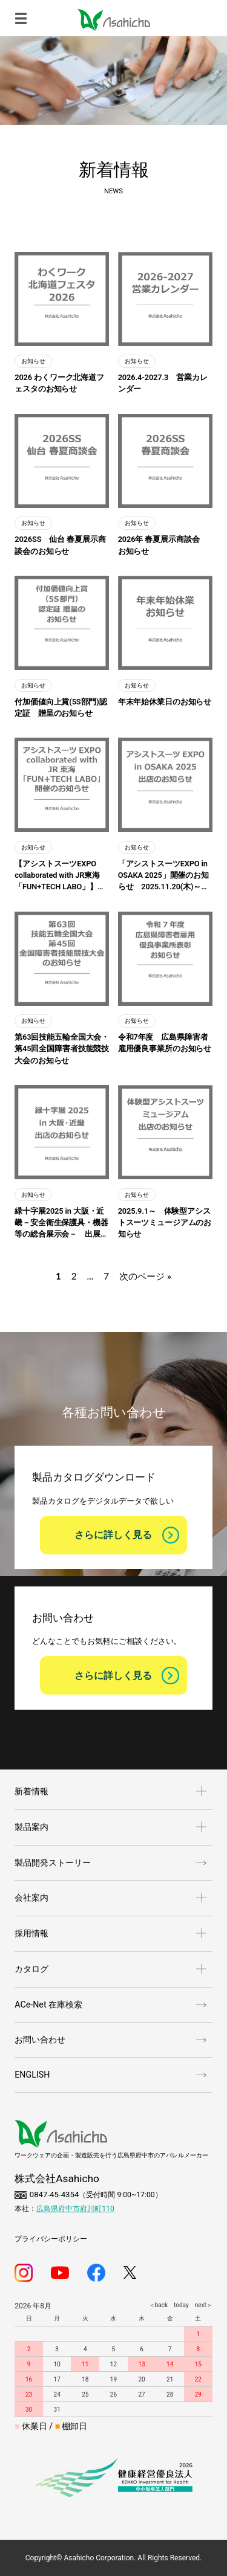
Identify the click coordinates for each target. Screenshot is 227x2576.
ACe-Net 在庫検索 (48, 2004)
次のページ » (145, 1276)
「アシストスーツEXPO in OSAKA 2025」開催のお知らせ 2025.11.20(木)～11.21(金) (163, 876)
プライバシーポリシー (51, 2239)
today (178, 2305)
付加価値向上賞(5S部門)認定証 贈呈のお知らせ (61, 707)
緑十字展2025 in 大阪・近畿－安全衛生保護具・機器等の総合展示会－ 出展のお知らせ (61, 1223)
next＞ (200, 2305)
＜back (158, 2305)
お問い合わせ (40, 2039)
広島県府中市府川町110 (75, 2208)
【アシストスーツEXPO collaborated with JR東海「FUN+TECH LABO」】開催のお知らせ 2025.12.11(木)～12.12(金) (62, 876)
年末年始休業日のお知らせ (164, 701)
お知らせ (33, 361)
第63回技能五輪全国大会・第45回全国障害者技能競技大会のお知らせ (62, 1048)
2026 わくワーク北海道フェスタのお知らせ (59, 383)
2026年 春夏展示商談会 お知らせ (163, 545)
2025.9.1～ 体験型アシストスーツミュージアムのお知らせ (164, 1222)
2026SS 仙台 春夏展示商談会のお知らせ (60, 545)
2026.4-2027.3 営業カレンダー (163, 383)
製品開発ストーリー (53, 1862)
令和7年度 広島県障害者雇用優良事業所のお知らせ (164, 1042)
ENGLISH (32, 2074)
